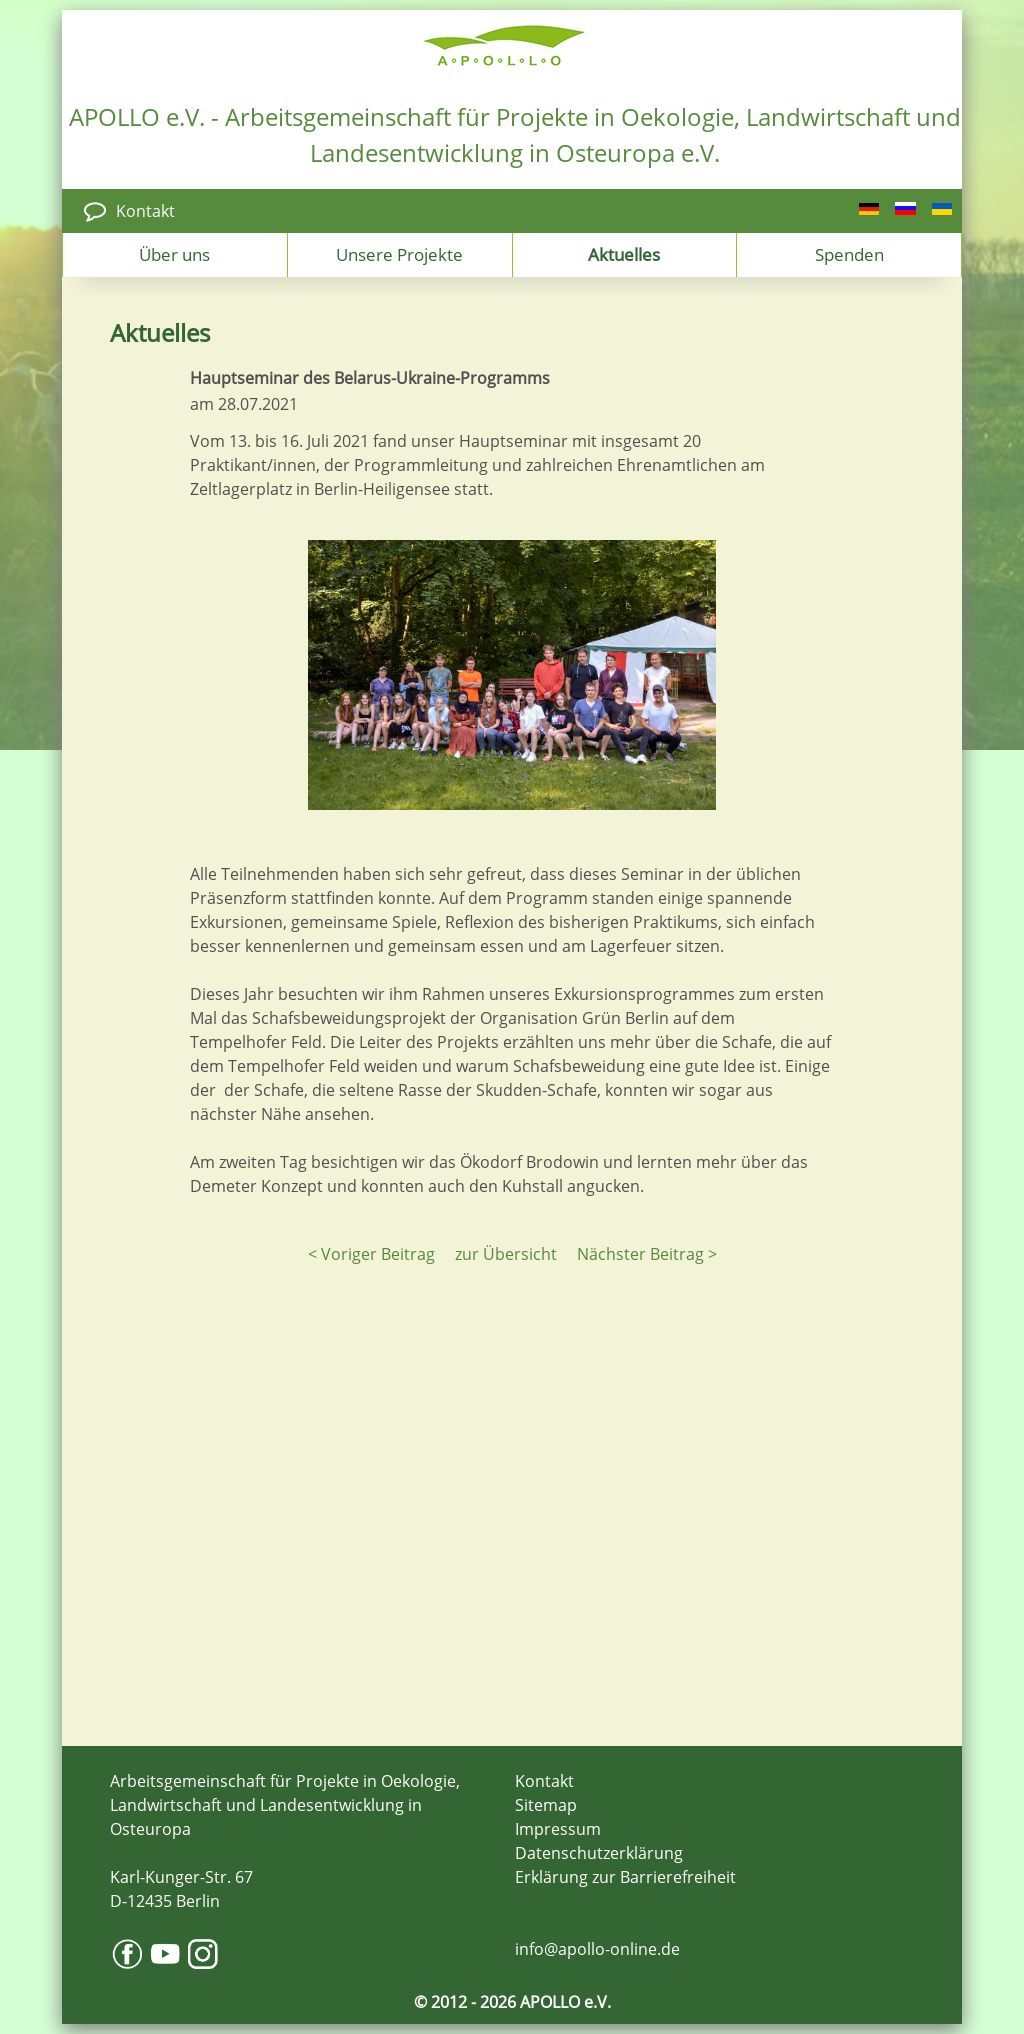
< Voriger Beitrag (371, 1254)
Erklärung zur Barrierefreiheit (625, 1877)
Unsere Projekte (399, 254)
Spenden (849, 254)
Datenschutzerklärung (599, 1853)
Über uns (174, 254)
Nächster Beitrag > (647, 1254)
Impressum (558, 1829)
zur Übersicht (506, 1254)
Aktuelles (624, 254)
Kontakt (145, 211)
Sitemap (546, 1805)
